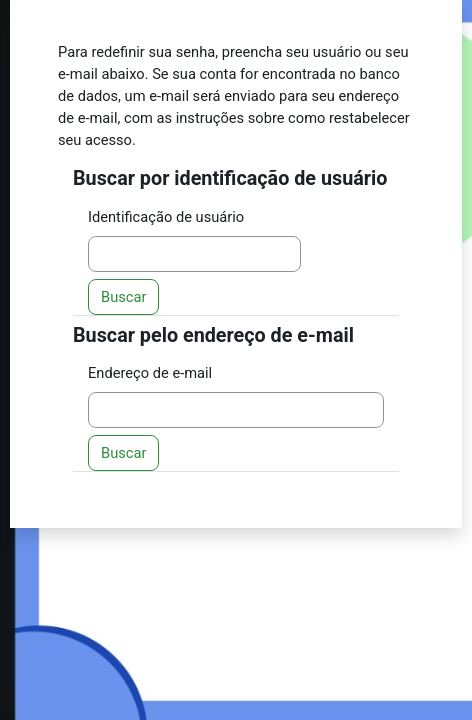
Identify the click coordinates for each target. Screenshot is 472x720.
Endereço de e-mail (150, 373)
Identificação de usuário (166, 217)
